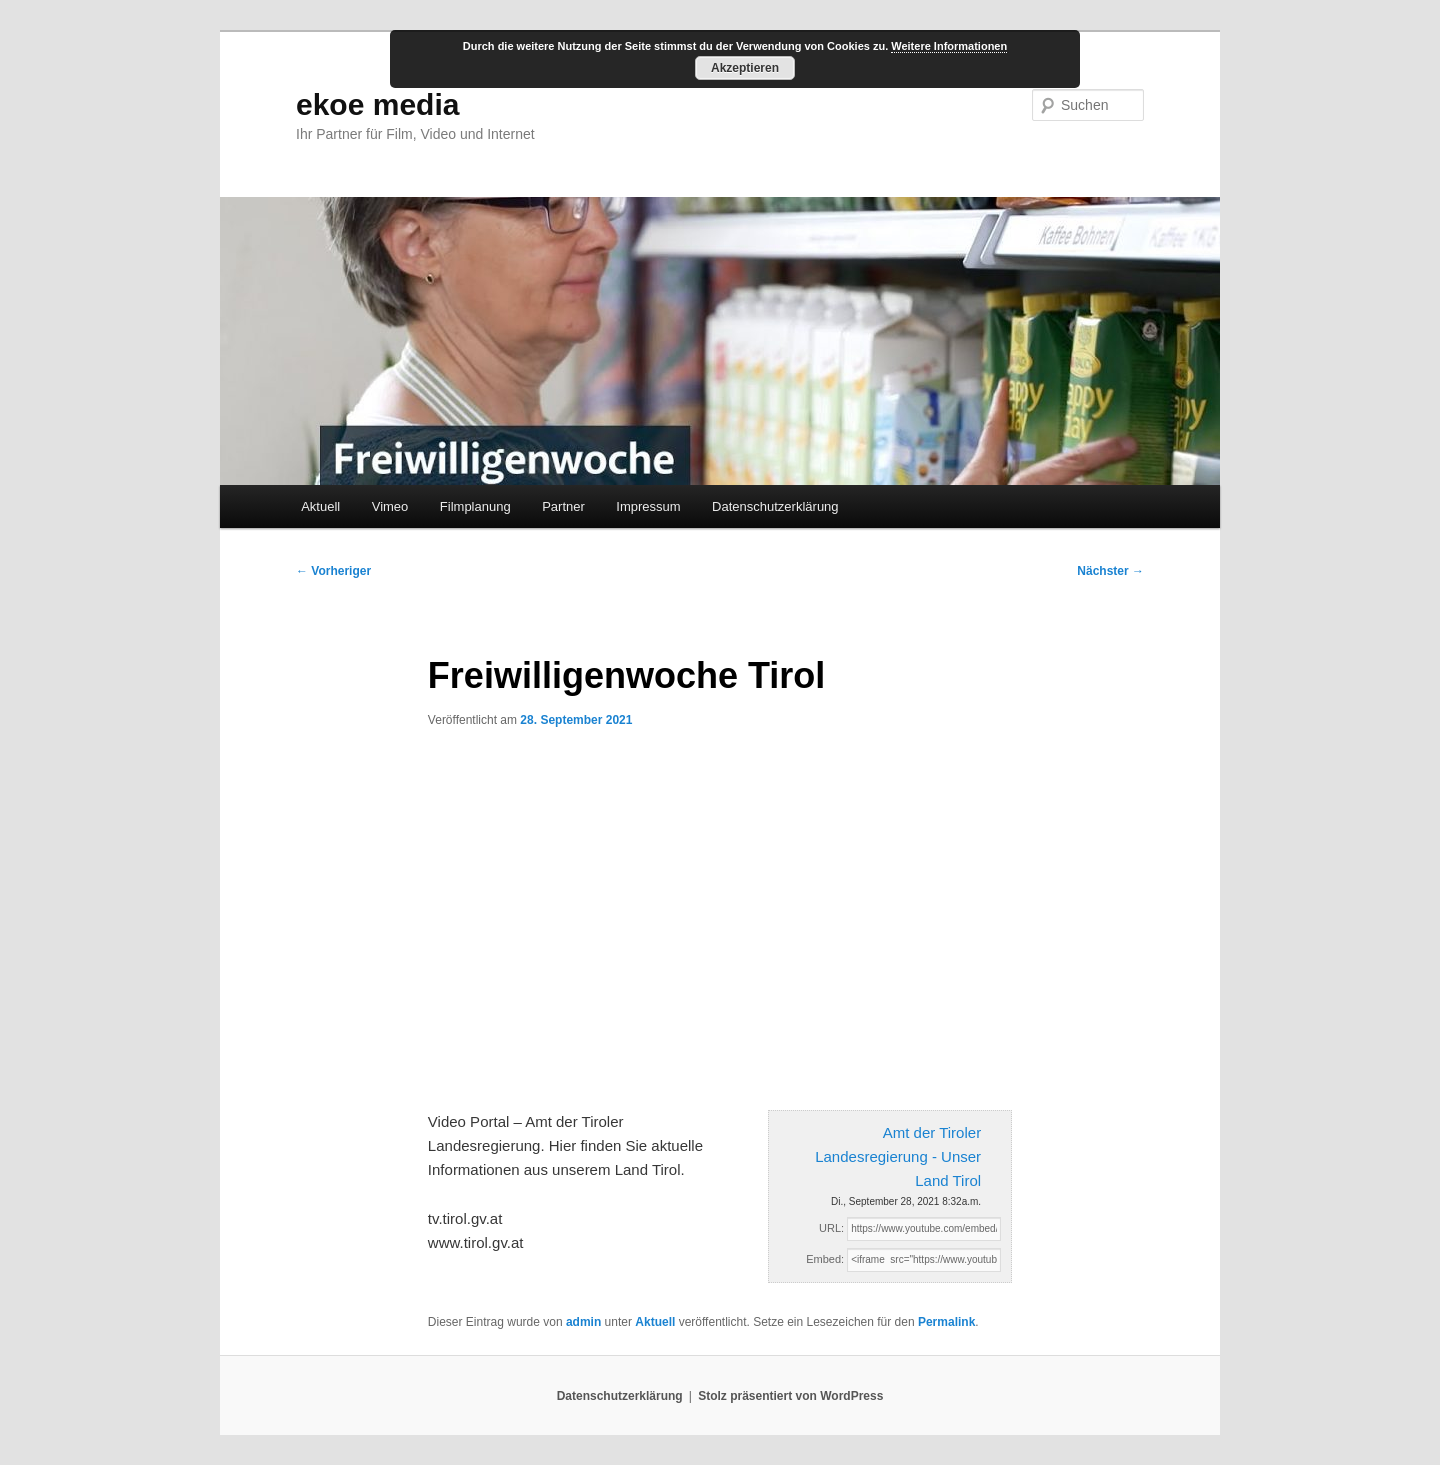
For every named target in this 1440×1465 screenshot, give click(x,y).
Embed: (825, 1259)
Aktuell (320, 506)
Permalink (946, 1322)
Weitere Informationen (949, 46)
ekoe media (377, 104)
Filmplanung (475, 506)
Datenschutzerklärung (775, 506)
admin (583, 1322)
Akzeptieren (745, 68)
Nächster (1110, 571)
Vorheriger (333, 571)
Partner (563, 506)
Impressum (648, 506)
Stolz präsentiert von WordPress (790, 1396)
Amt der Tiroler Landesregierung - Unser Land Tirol (898, 1157)
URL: (831, 1228)
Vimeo (390, 506)
